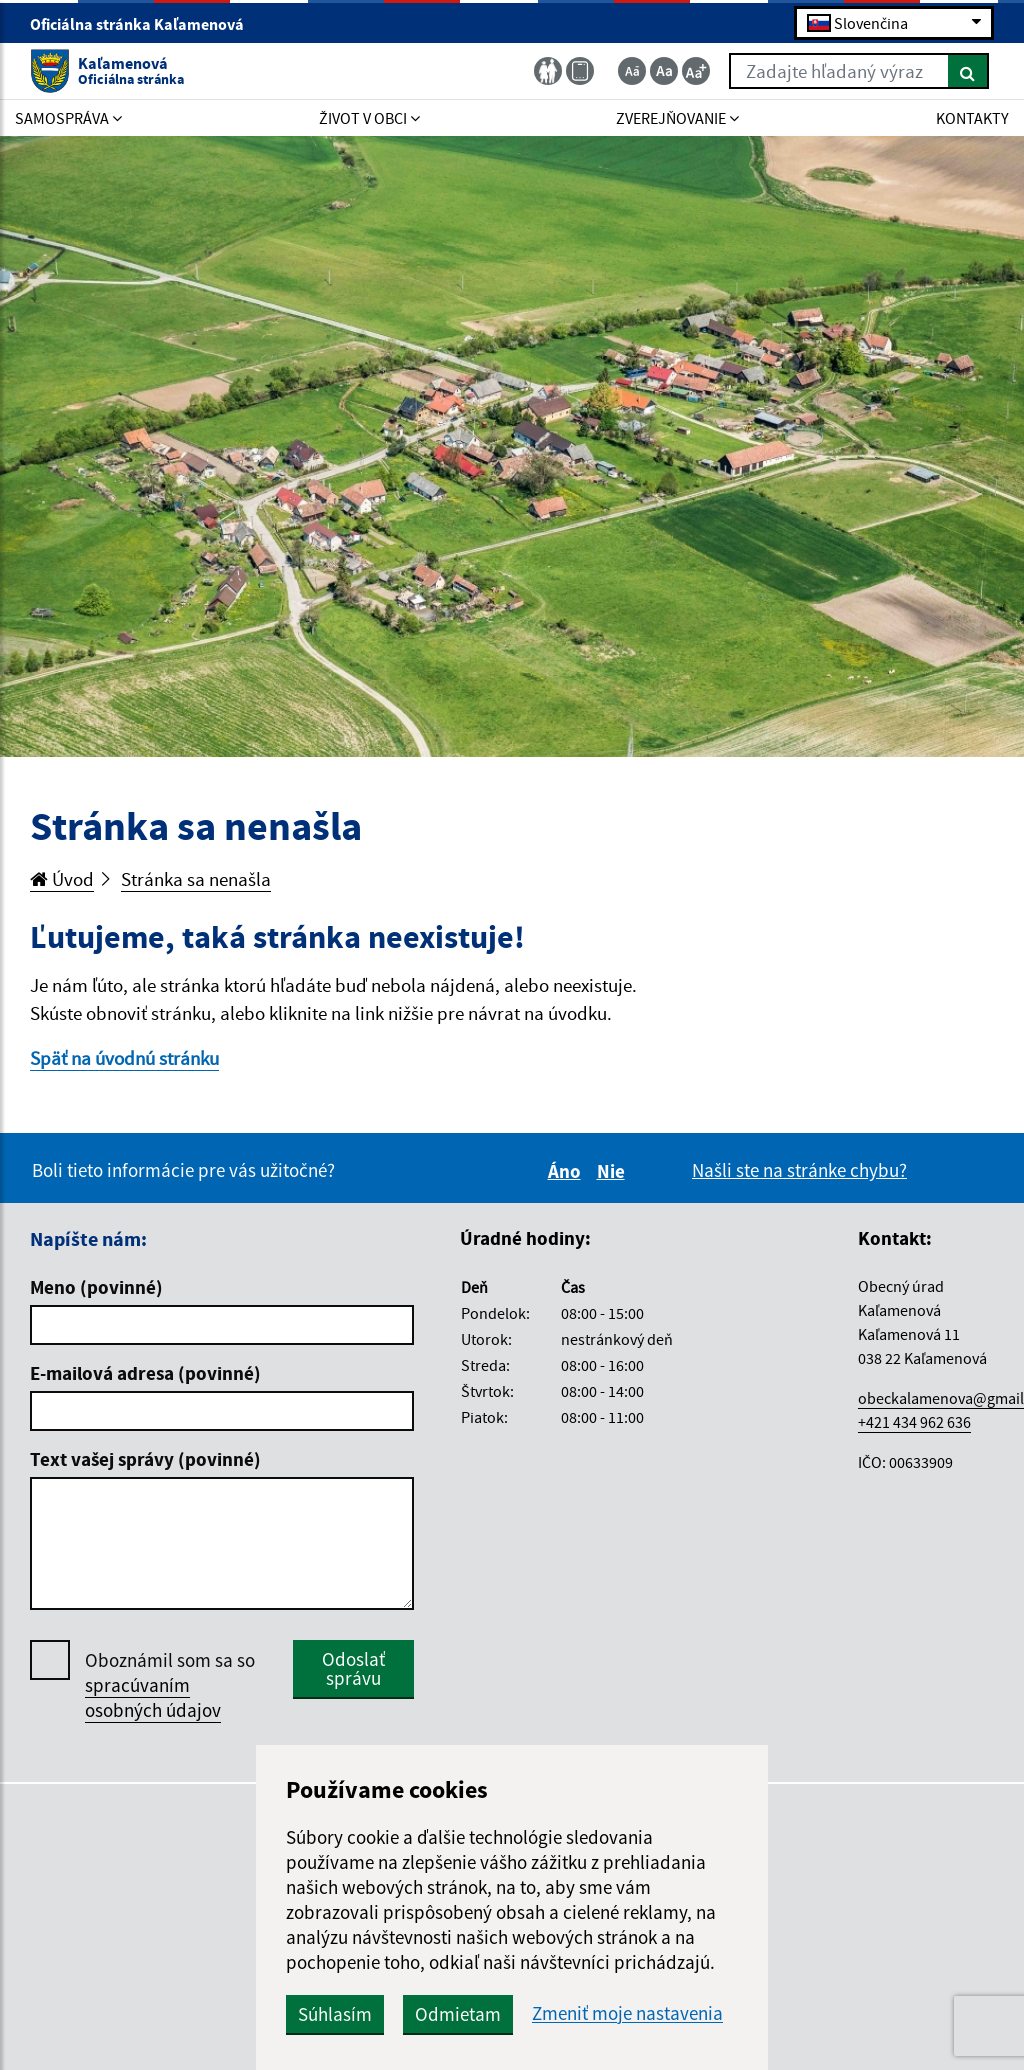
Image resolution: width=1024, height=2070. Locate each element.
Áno (567, 1171)
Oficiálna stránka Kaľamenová (145, 24)
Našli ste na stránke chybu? (799, 1170)
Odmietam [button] (458, 2014)
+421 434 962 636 (914, 1422)
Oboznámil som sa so (170, 1685)
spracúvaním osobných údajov (153, 1697)
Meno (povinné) (96, 1287)
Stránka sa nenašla (196, 879)
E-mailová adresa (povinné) (145, 1373)
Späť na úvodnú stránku (124, 1058)
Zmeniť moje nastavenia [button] (627, 2013)
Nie (614, 1171)
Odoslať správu (353, 1668)
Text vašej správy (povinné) (145, 1459)
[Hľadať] (968, 71)
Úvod (62, 879)
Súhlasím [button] (335, 2014)
